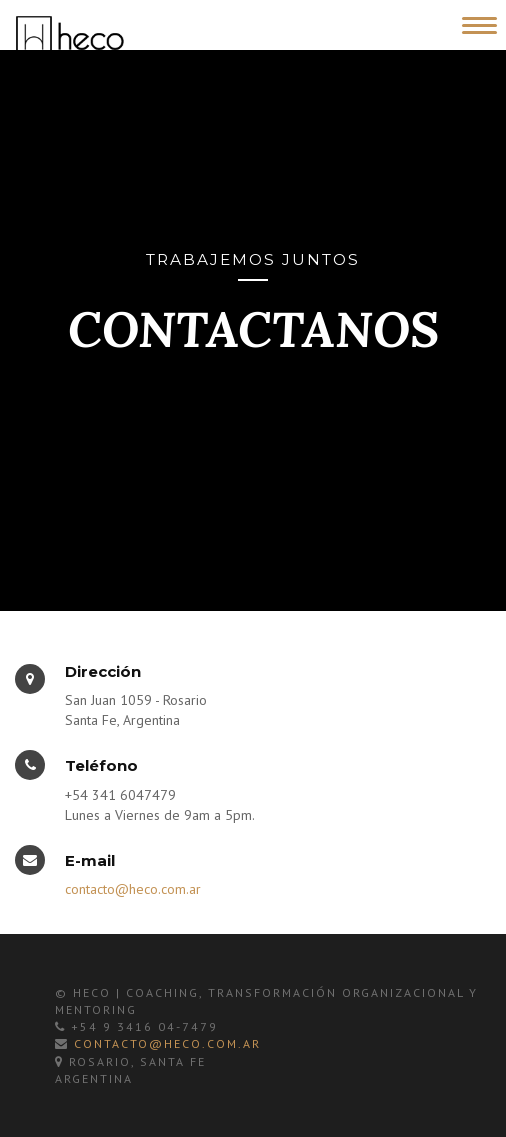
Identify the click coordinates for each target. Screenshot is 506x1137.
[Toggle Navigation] (476, 22)
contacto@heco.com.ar (133, 889)
